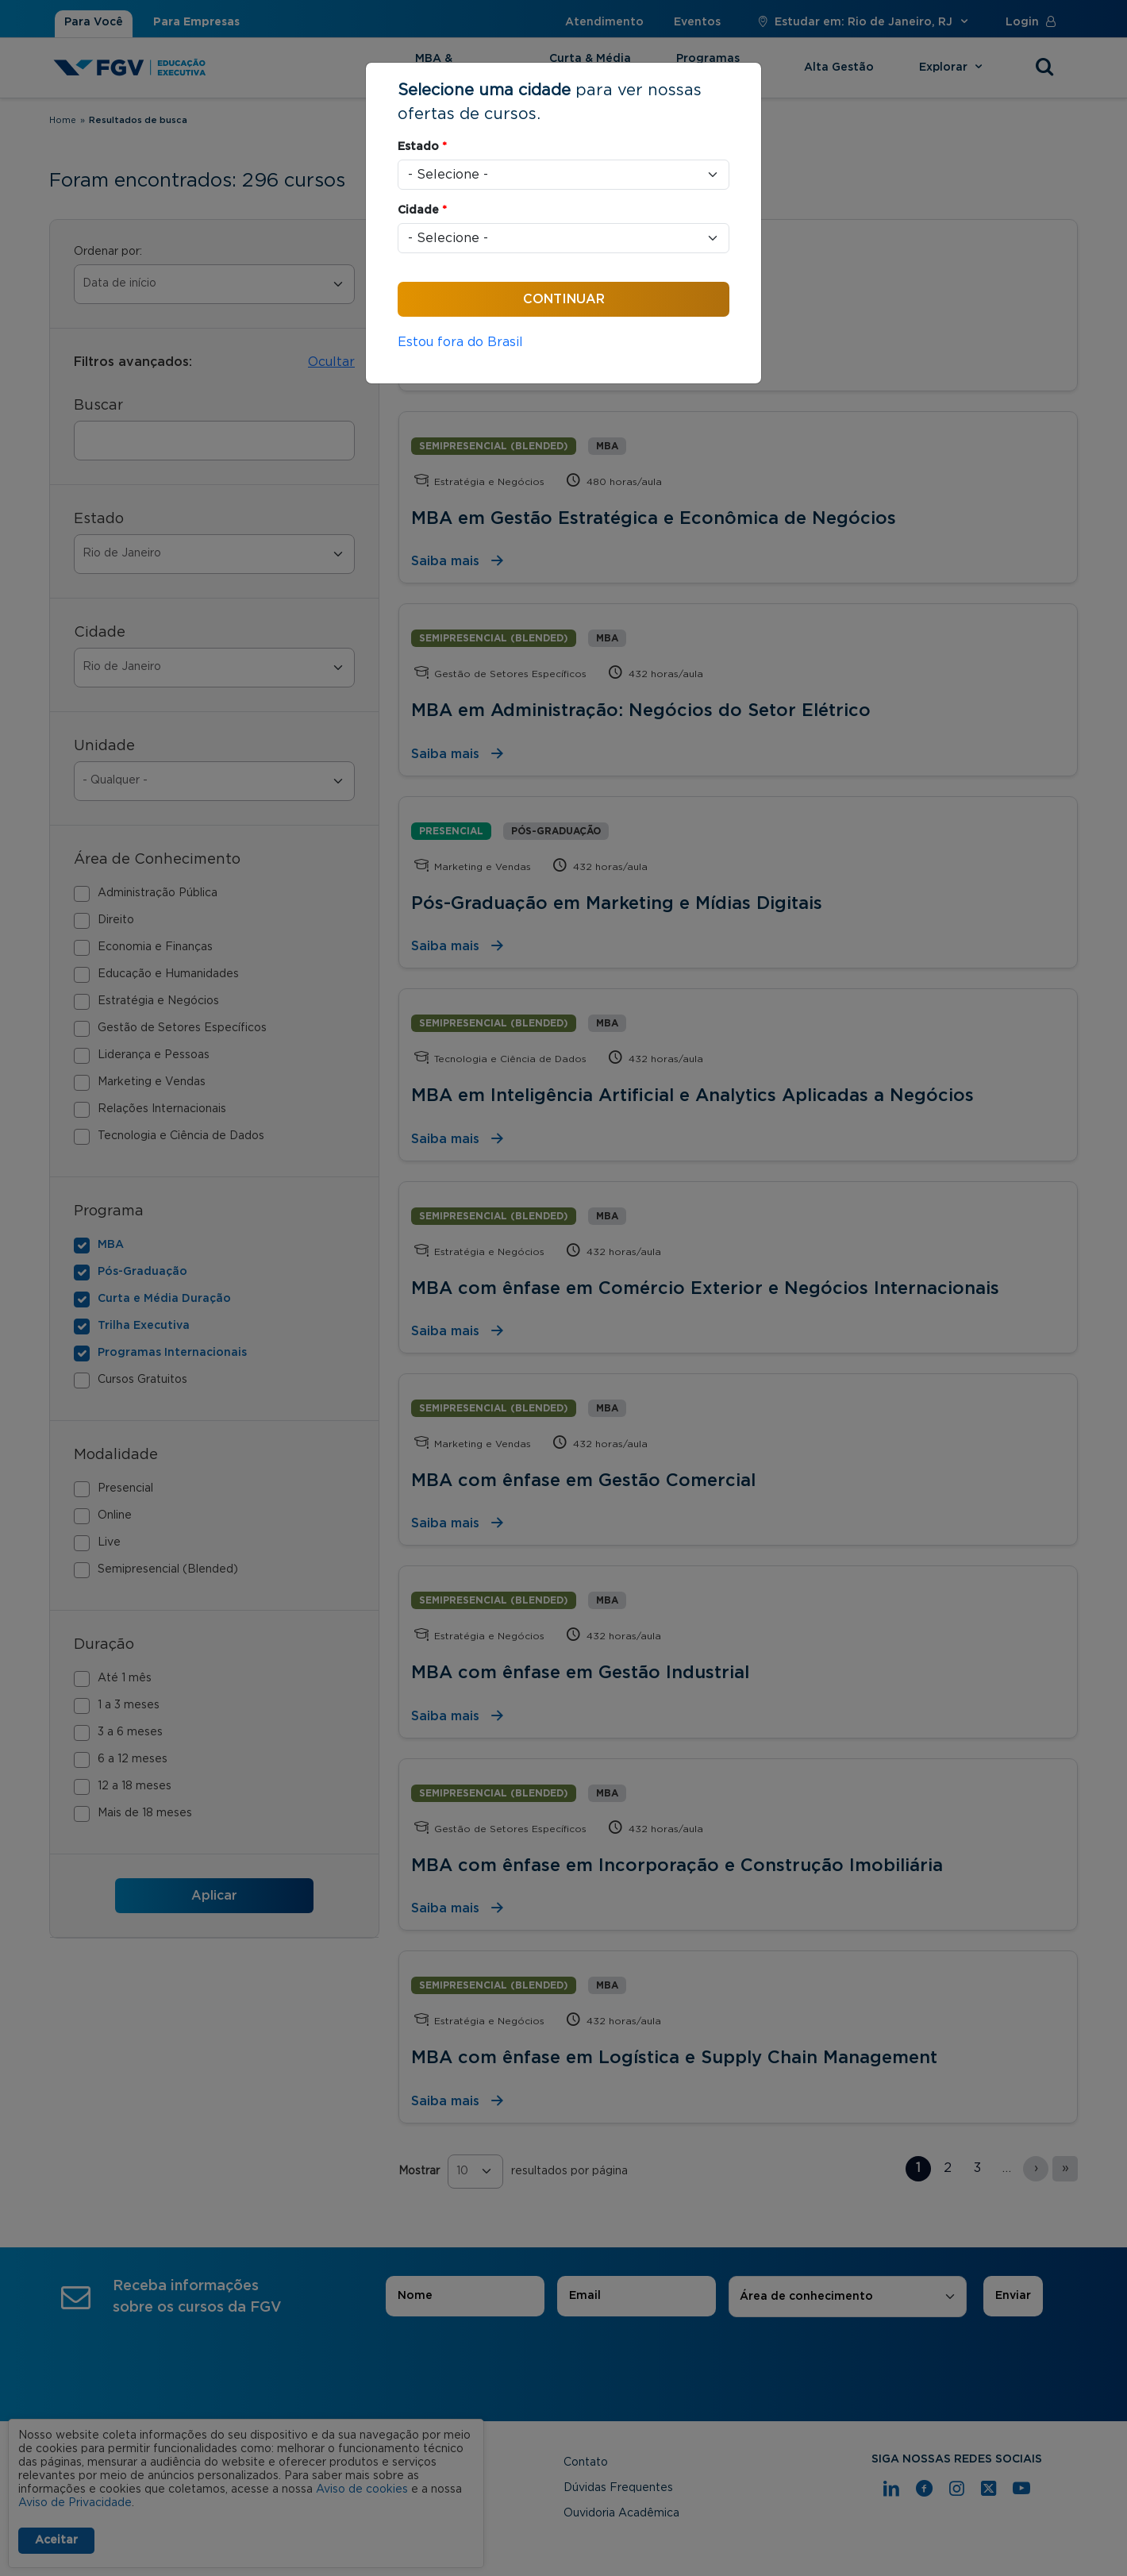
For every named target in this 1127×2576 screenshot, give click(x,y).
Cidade (422, 210)
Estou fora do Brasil (460, 342)
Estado (422, 146)
